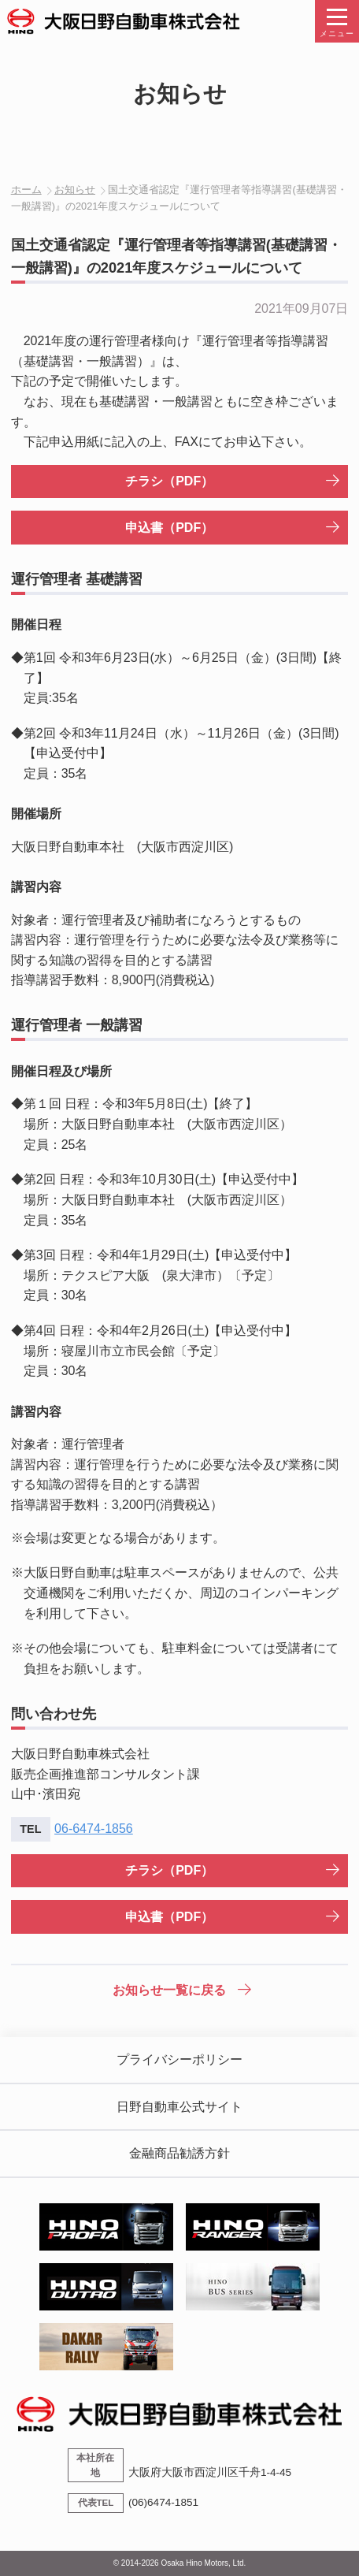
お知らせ (74, 189)
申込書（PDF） (169, 527)
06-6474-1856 (93, 1828)
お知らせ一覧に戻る (169, 1990)
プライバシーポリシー (179, 2059)
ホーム (26, 189)
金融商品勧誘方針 (179, 2153)
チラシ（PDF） (169, 481)
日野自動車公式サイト (179, 2106)
